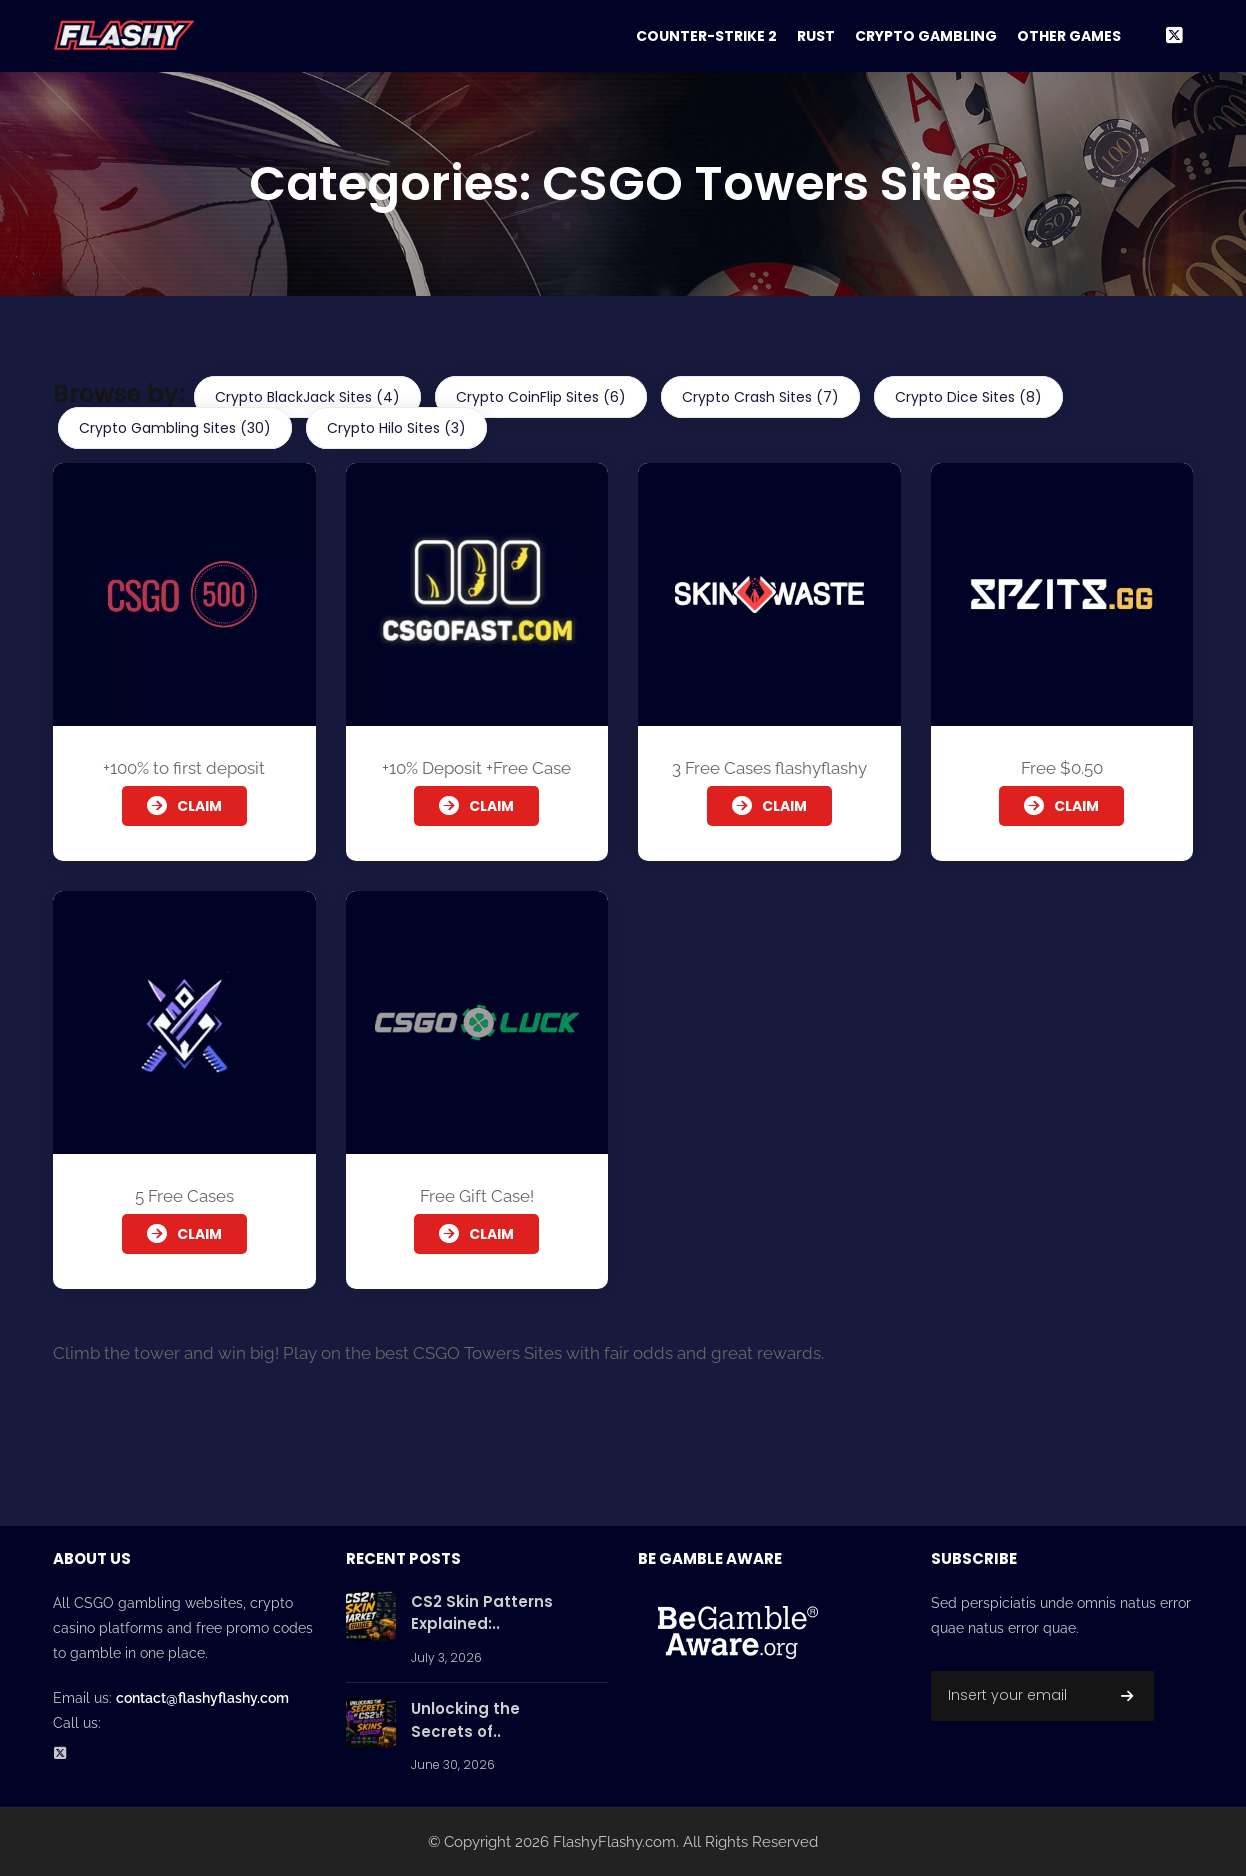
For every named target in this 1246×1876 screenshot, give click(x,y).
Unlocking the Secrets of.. (465, 1720)
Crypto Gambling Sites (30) (175, 428)
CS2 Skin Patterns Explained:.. (482, 1613)
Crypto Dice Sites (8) (968, 397)
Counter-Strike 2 (706, 36)
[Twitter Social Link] (1174, 36)
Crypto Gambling (926, 36)
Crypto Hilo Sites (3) (396, 428)
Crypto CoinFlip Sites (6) (541, 397)
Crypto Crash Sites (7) (760, 397)
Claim (184, 806)
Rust (816, 36)
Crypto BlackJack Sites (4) (307, 397)
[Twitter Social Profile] (66, 1754)
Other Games (1069, 36)
